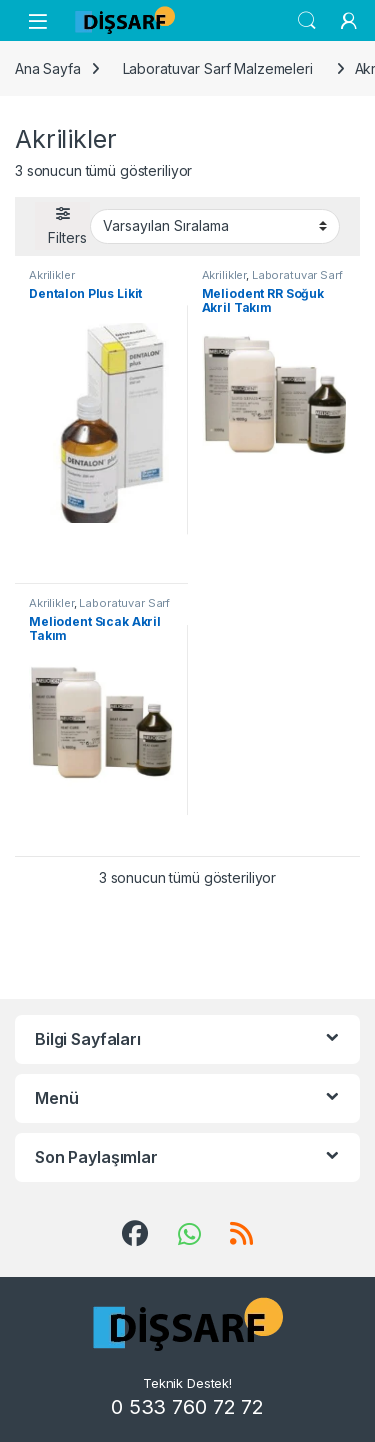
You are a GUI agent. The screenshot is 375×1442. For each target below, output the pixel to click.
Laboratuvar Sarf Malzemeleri (218, 68)
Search (307, 21)
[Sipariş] (215, 226)
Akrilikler (52, 275)
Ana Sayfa (48, 68)
